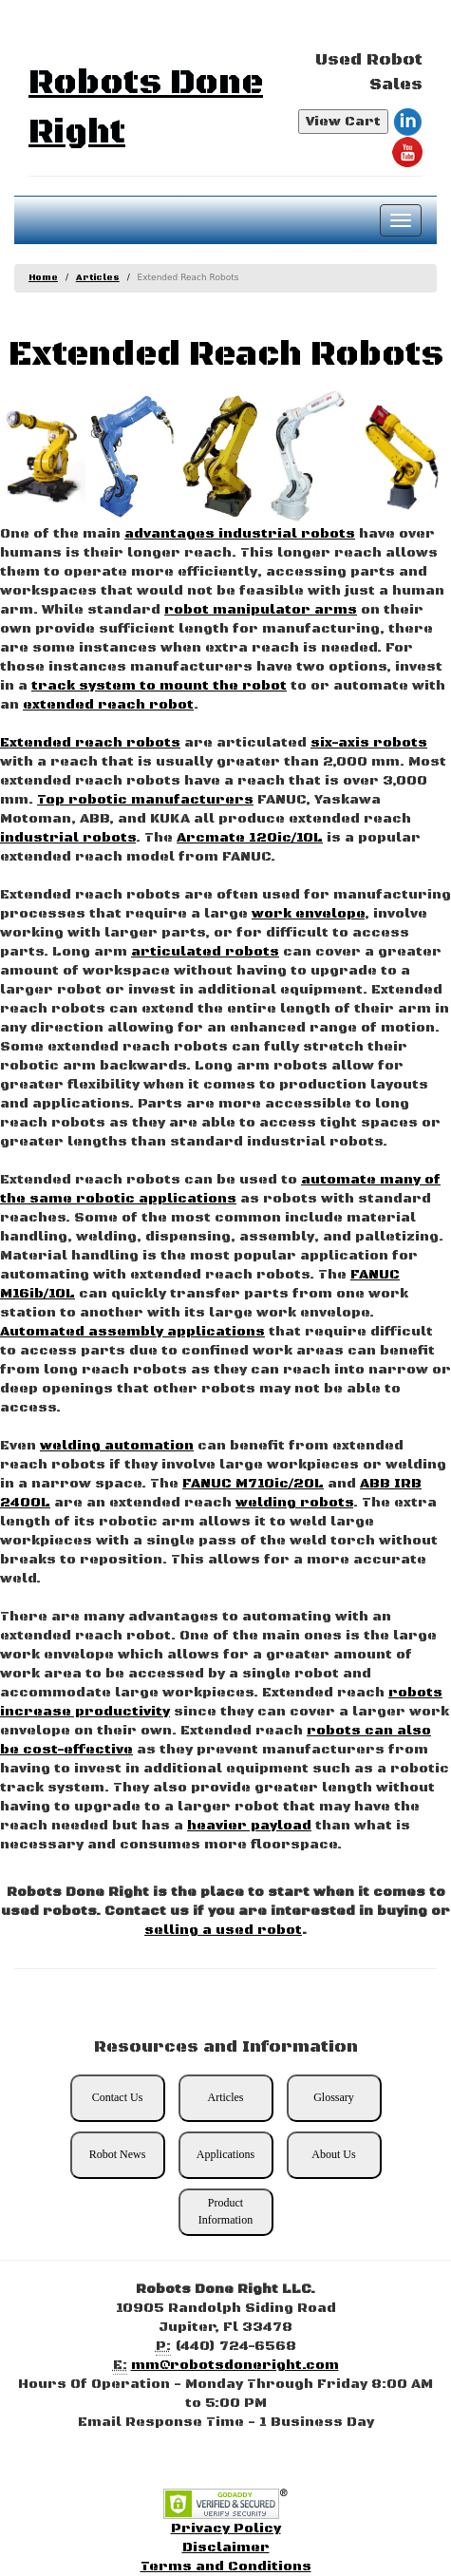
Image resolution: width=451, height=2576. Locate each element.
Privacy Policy (226, 2528)
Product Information (225, 2211)
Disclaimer (226, 2547)
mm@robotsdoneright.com (235, 2365)
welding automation (117, 1445)
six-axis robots (368, 742)
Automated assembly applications (132, 1331)
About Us (333, 2154)
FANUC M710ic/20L (253, 1483)
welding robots (294, 1502)
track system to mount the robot (159, 685)
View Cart (343, 121)
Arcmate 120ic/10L (250, 837)
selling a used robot (223, 1930)
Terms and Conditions (226, 2566)
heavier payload (249, 1825)
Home (43, 278)
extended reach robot (108, 704)
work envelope (308, 913)
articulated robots (205, 951)
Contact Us (117, 2097)
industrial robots (68, 837)
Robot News (117, 2154)
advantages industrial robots (239, 533)
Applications (225, 2154)
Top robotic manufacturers (145, 799)
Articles (98, 278)
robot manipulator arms (260, 609)
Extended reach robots (90, 742)
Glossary (333, 2097)
